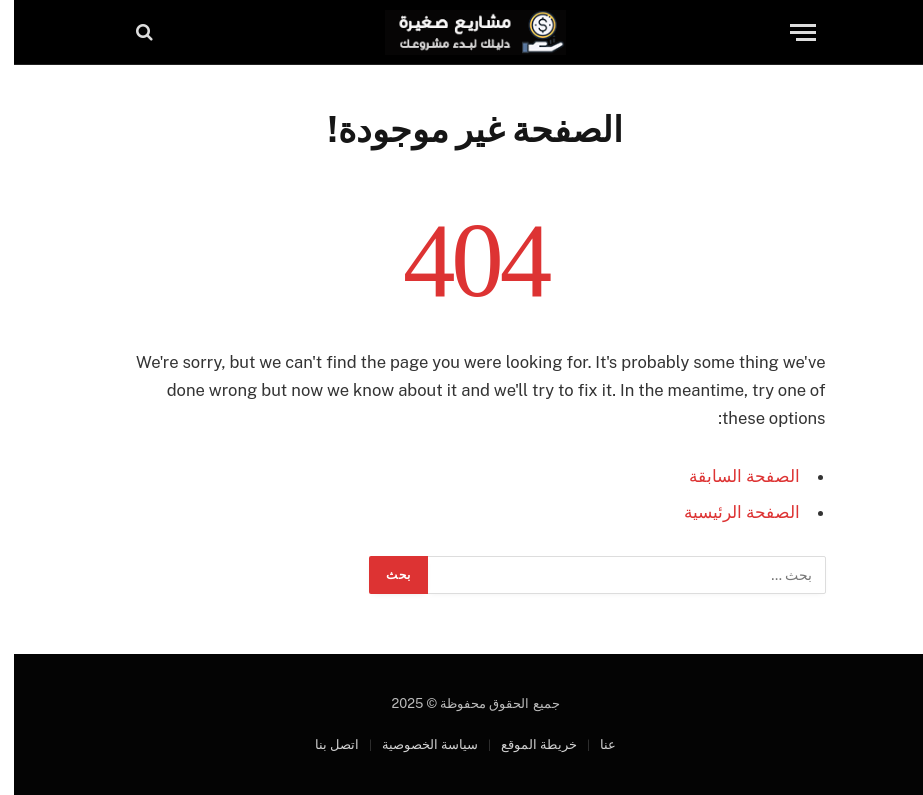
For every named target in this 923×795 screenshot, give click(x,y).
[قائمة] (789, 32)
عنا (594, 744)
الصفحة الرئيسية (728, 512)
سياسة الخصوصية (416, 744)
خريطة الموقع (525, 744)
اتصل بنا (323, 744)
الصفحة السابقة (730, 476)
